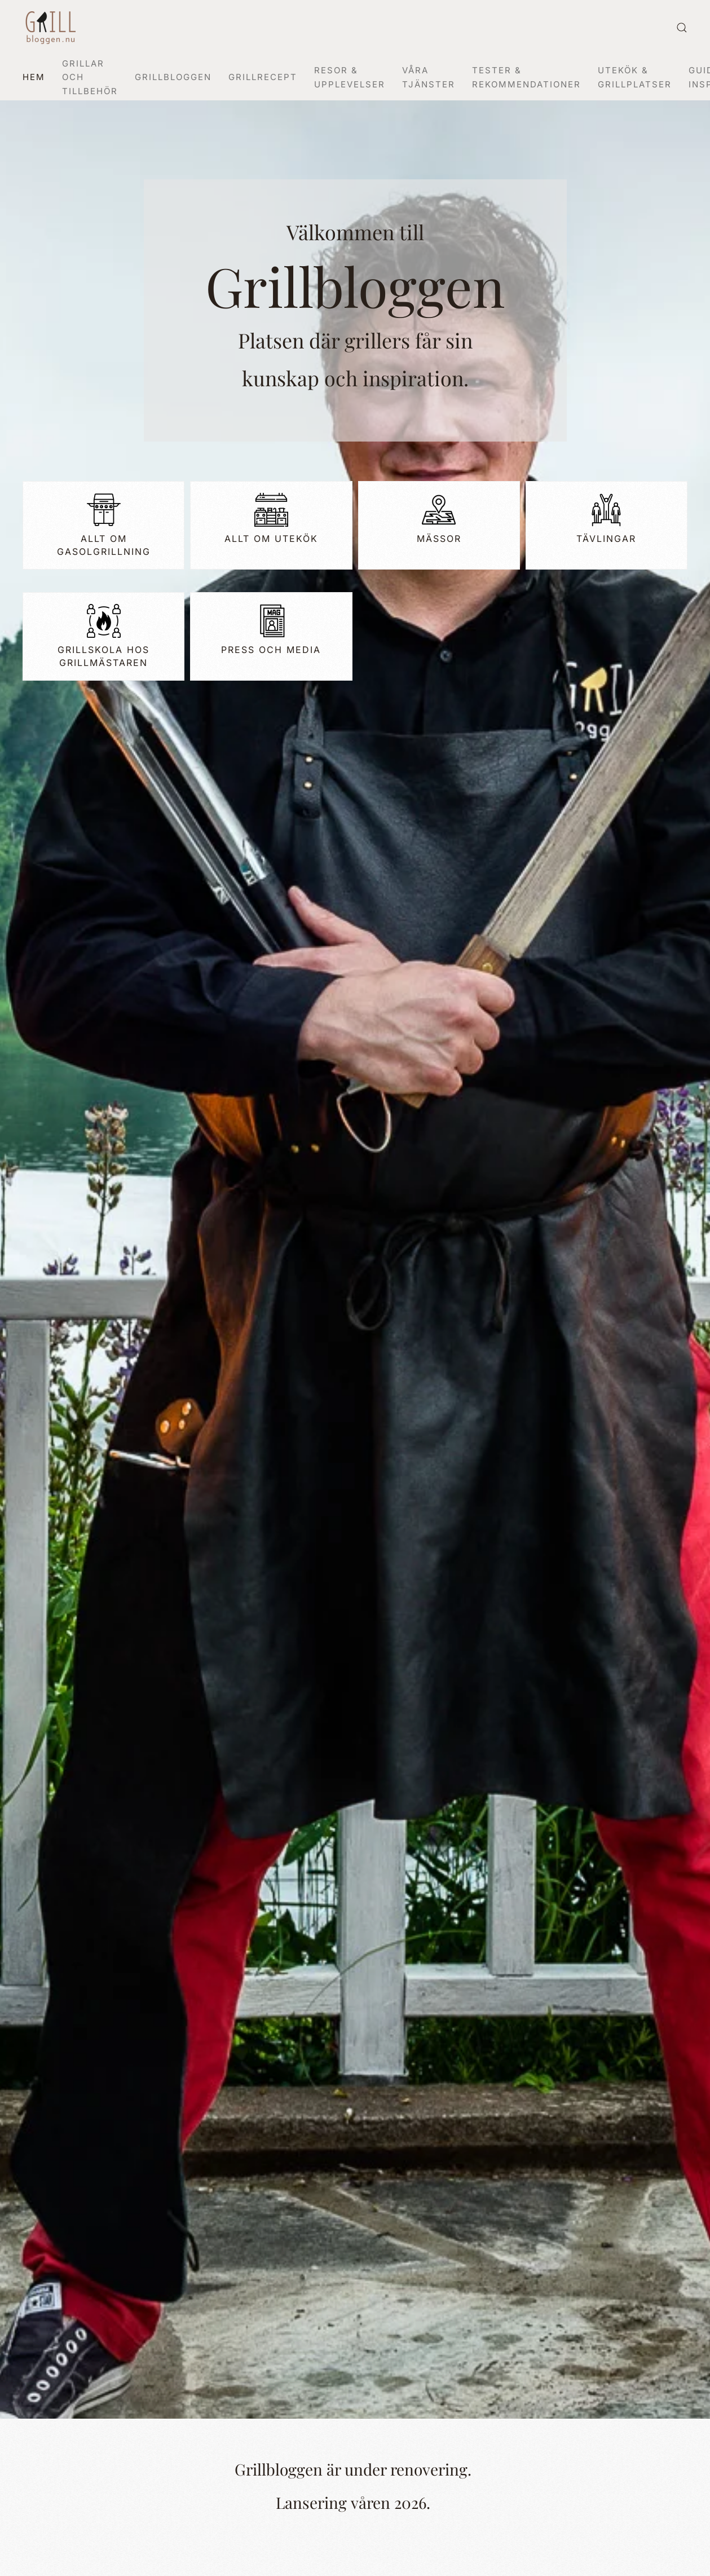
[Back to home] (51, 27)
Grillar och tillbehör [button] (90, 77)
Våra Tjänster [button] (428, 77)
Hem (34, 77)
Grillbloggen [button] (173, 77)
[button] (681, 27)
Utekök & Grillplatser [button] (635, 77)
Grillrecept (262, 77)
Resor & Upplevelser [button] (349, 77)
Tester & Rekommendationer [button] (526, 77)
